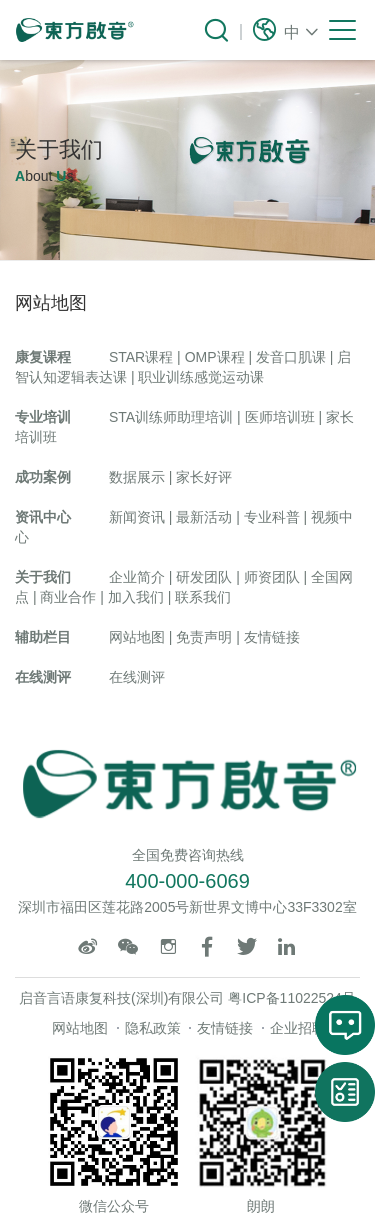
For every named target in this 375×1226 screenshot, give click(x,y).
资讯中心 (43, 517)
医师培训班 (280, 417)
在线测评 (43, 677)
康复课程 (43, 357)
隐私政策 (153, 1028)
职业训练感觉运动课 (201, 377)
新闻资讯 (137, 517)
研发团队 (204, 577)
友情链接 (272, 637)
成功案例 (43, 477)
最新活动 (204, 517)
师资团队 (272, 577)
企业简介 (137, 577)
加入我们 (136, 597)
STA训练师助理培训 (171, 417)
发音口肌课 (291, 357)
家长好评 (204, 477)
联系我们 (203, 597)
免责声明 (204, 637)
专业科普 (272, 517)
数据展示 (137, 477)
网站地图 (137, 637)
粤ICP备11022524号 (292, 998)
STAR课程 (141, 357)
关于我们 (43, 577)
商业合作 (68, 597)
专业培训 (43, 417)
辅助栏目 (43, 637)
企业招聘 (298, 1028)
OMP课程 (215, 357)
